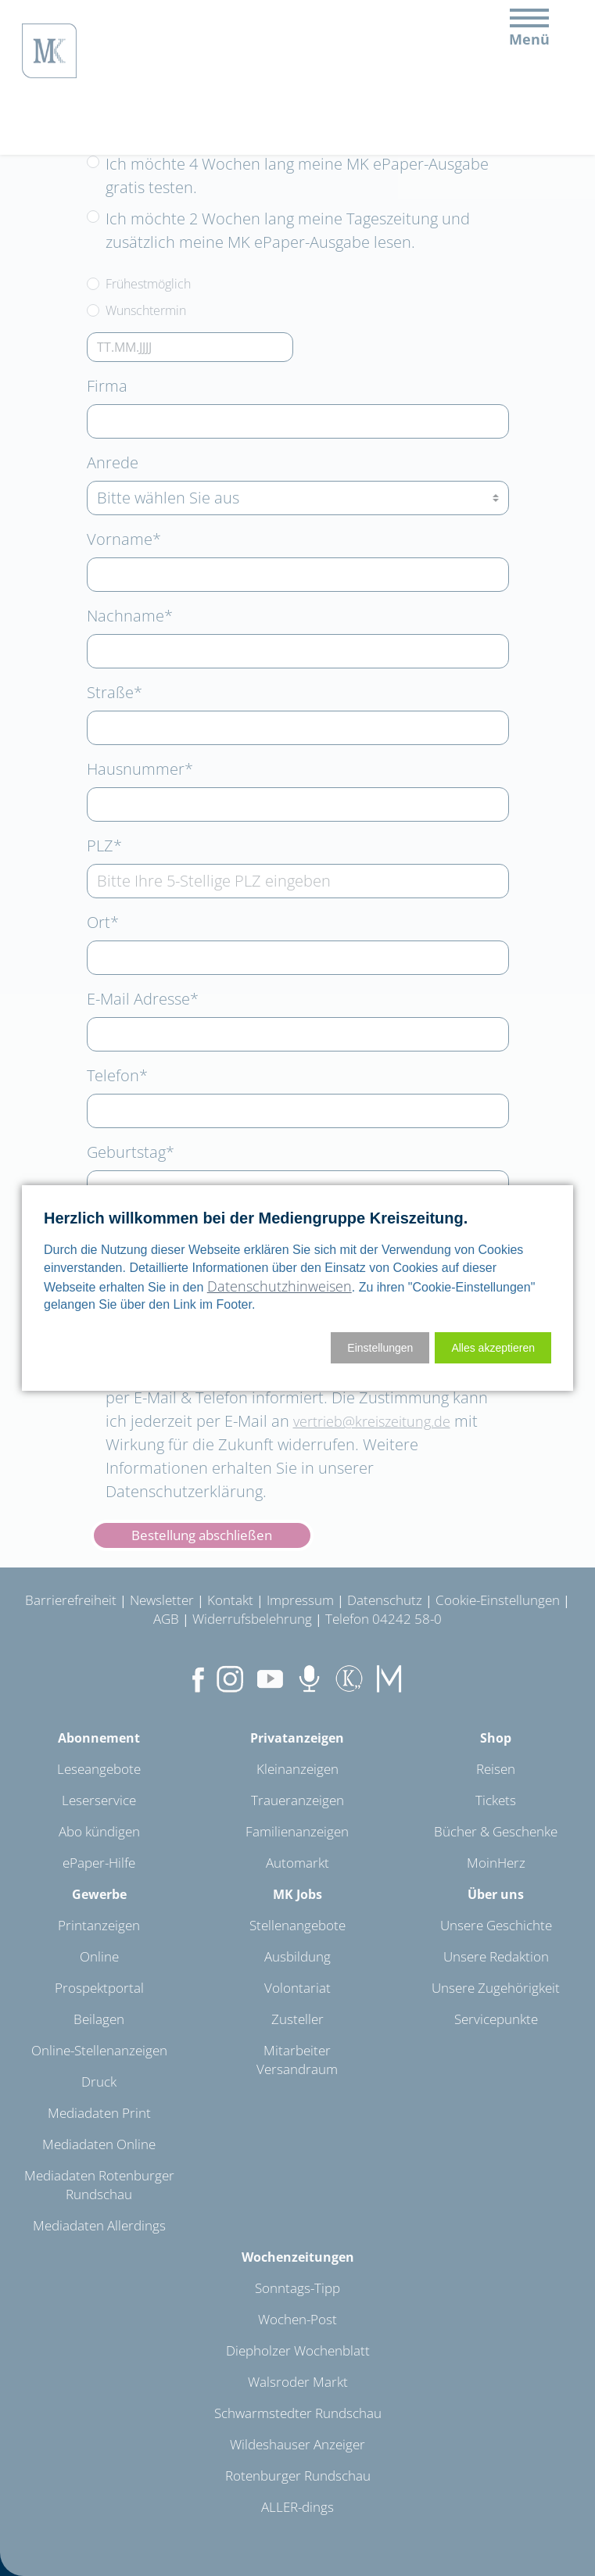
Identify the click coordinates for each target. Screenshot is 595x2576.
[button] (493, 1347)
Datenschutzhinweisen (279, 1286)
